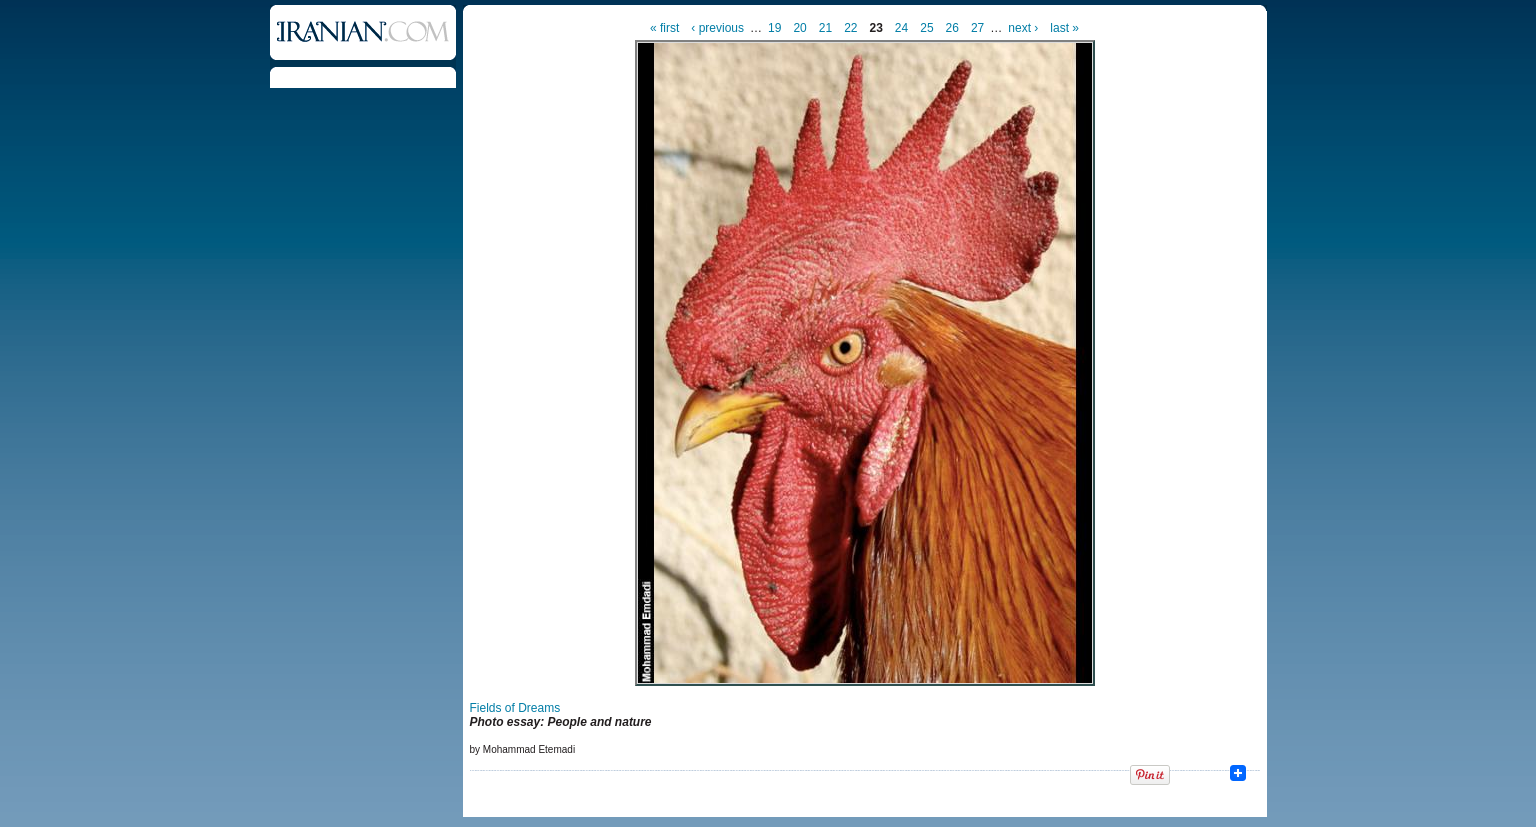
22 (850, 28)
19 (774, 28)
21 (825, 28)
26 (952, 28)
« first (664, 28)
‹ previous (717, 28)
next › (1023, 28)
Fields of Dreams (515, 708)
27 (977, 28)
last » (1064, 28)
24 (901, 28)
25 (926, 28)
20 (799, 28)
